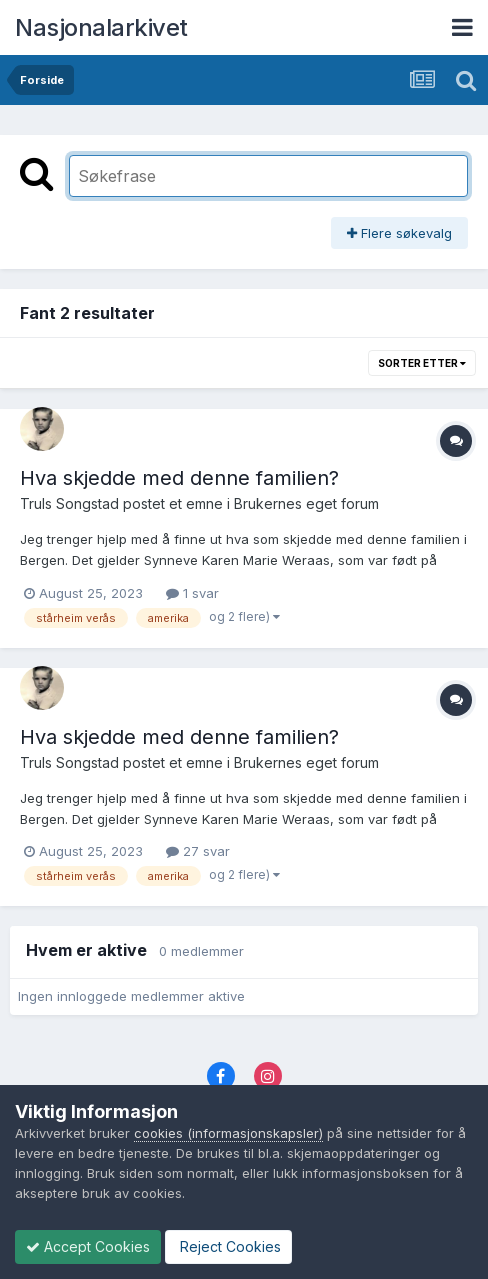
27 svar (198, 851)
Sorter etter (422, 363)
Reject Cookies (228, 1246)
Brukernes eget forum (306, 503)
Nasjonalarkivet (101, 27)
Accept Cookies (88, 1246)
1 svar (192, 593)
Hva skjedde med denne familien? (179, 478)
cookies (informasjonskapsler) (228, 1133)
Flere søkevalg (399, 233)
